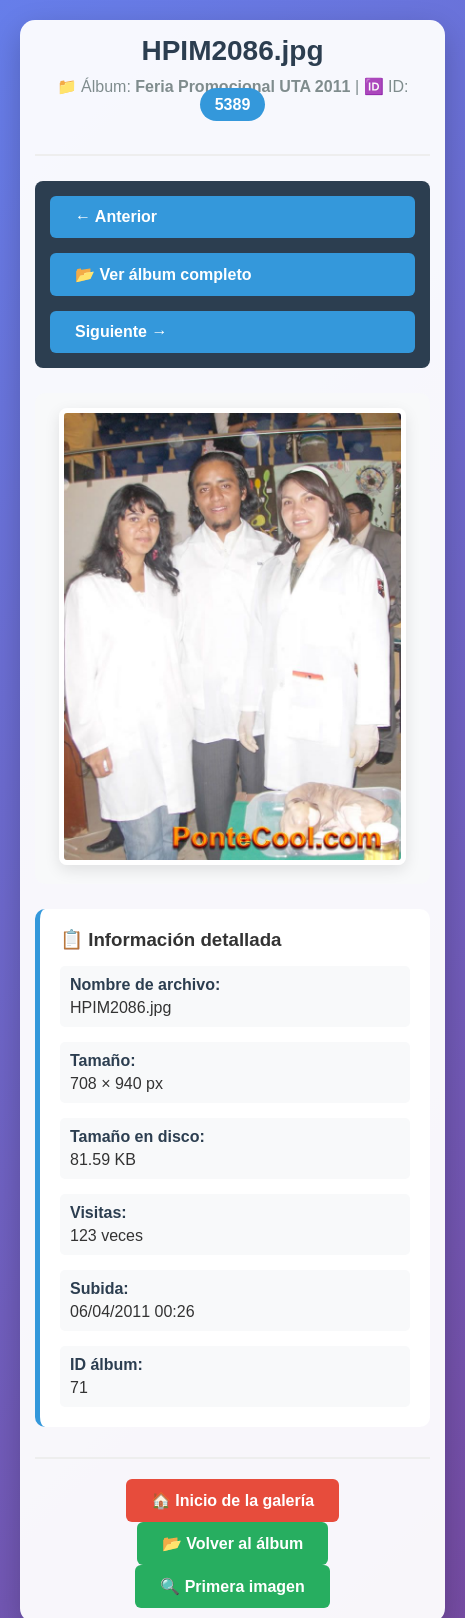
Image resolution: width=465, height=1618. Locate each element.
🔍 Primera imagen (232, 1586)
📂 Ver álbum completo (163, 274)
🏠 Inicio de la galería (232, 1500)
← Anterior (116, 216)
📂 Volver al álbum (233, 1543)
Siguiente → (121, 331)
